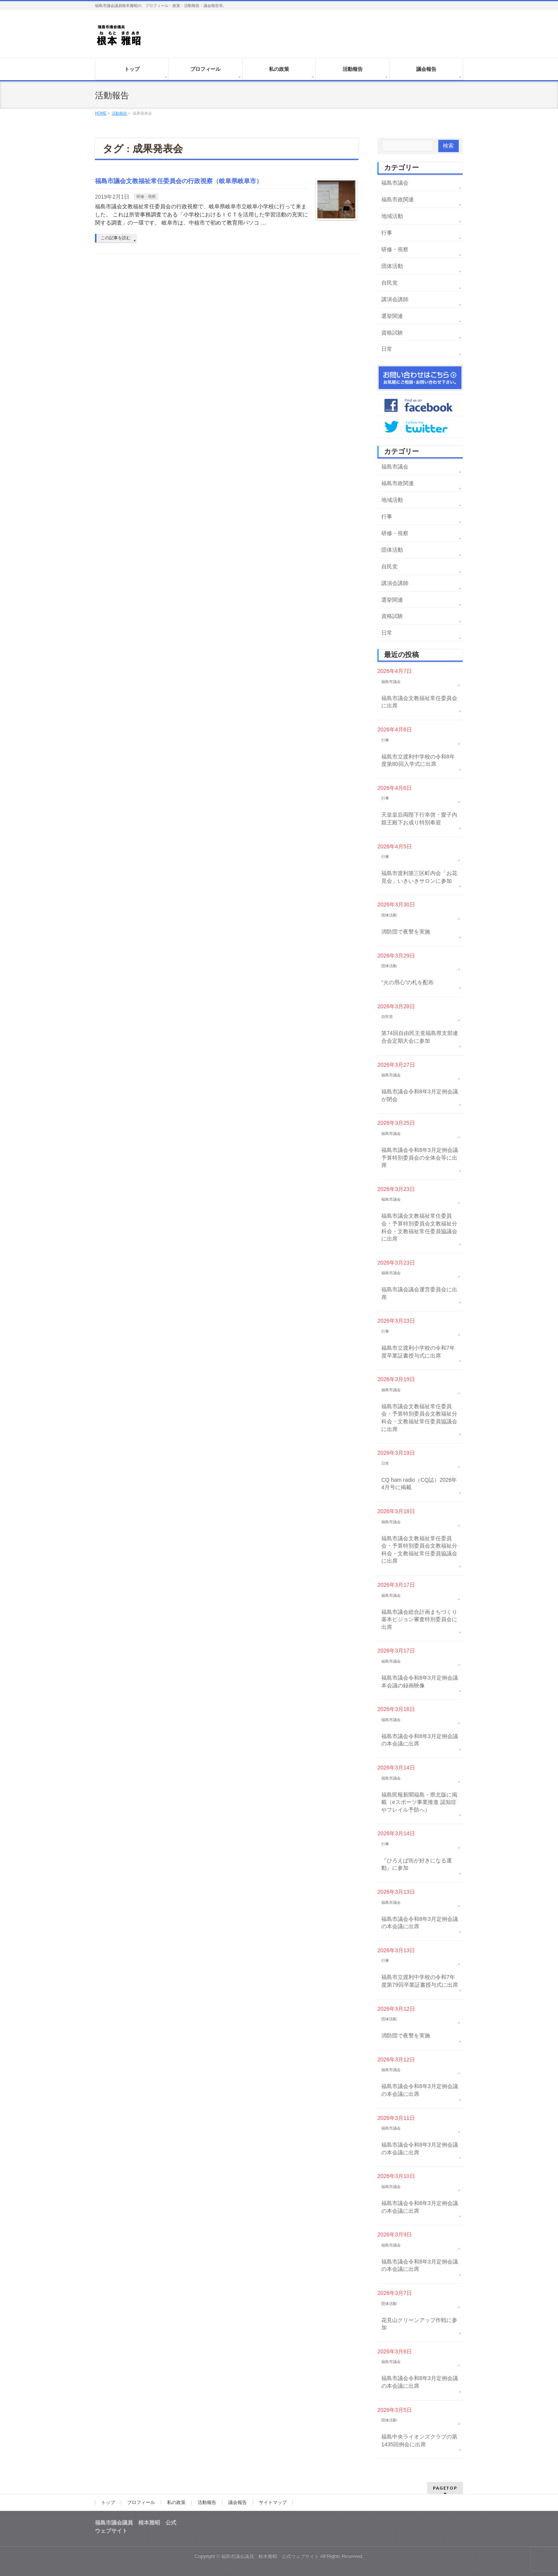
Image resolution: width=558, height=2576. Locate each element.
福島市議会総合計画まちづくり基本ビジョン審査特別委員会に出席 (419, 1619)
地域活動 (392, 216)
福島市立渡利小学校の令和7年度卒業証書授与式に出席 (418, 1352)
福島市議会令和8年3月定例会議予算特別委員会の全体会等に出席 (419, 1157)
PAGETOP (445, 2487)
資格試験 (392, 333)
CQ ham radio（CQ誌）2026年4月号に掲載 (419, 1484)
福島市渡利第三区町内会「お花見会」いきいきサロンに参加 (419, 877)
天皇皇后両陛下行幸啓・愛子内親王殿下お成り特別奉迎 (419, 818)
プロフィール (141, 2502)
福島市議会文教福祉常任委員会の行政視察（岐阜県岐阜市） (178, 181)
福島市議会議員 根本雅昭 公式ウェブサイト (270, 2556)
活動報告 (207, 2502)
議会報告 (237, 2502)
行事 (386, 233)
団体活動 (392, 266)
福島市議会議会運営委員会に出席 (419, 1293)
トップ (108, 2502)
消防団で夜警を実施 (405, 931)
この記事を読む (116, 237)
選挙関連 (392, 316)
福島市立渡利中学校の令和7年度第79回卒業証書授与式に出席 (419, 1981)
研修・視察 (146, 196)
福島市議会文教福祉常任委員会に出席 (419, 702)
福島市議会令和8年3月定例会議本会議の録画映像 (419, 1682)
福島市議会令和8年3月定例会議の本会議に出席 (419, 1740)
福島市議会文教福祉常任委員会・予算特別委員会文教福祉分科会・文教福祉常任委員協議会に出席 (419, 1227)
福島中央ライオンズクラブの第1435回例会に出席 (419, 2440)
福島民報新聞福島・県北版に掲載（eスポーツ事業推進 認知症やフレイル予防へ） (419, 1802)
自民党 (389, 283)
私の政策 (176, 2502)
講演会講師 (394, 299)
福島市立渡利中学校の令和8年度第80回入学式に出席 (418, 760)
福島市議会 (394, 183)
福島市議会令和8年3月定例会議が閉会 (419, 1095)
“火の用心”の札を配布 (407, 982)
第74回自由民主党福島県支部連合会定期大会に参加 (419, 1037)
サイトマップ (273, 2502)
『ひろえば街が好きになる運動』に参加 (416, 1864)
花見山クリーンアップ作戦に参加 (419, 2324)
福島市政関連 (397, 199)
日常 (386, 349)
